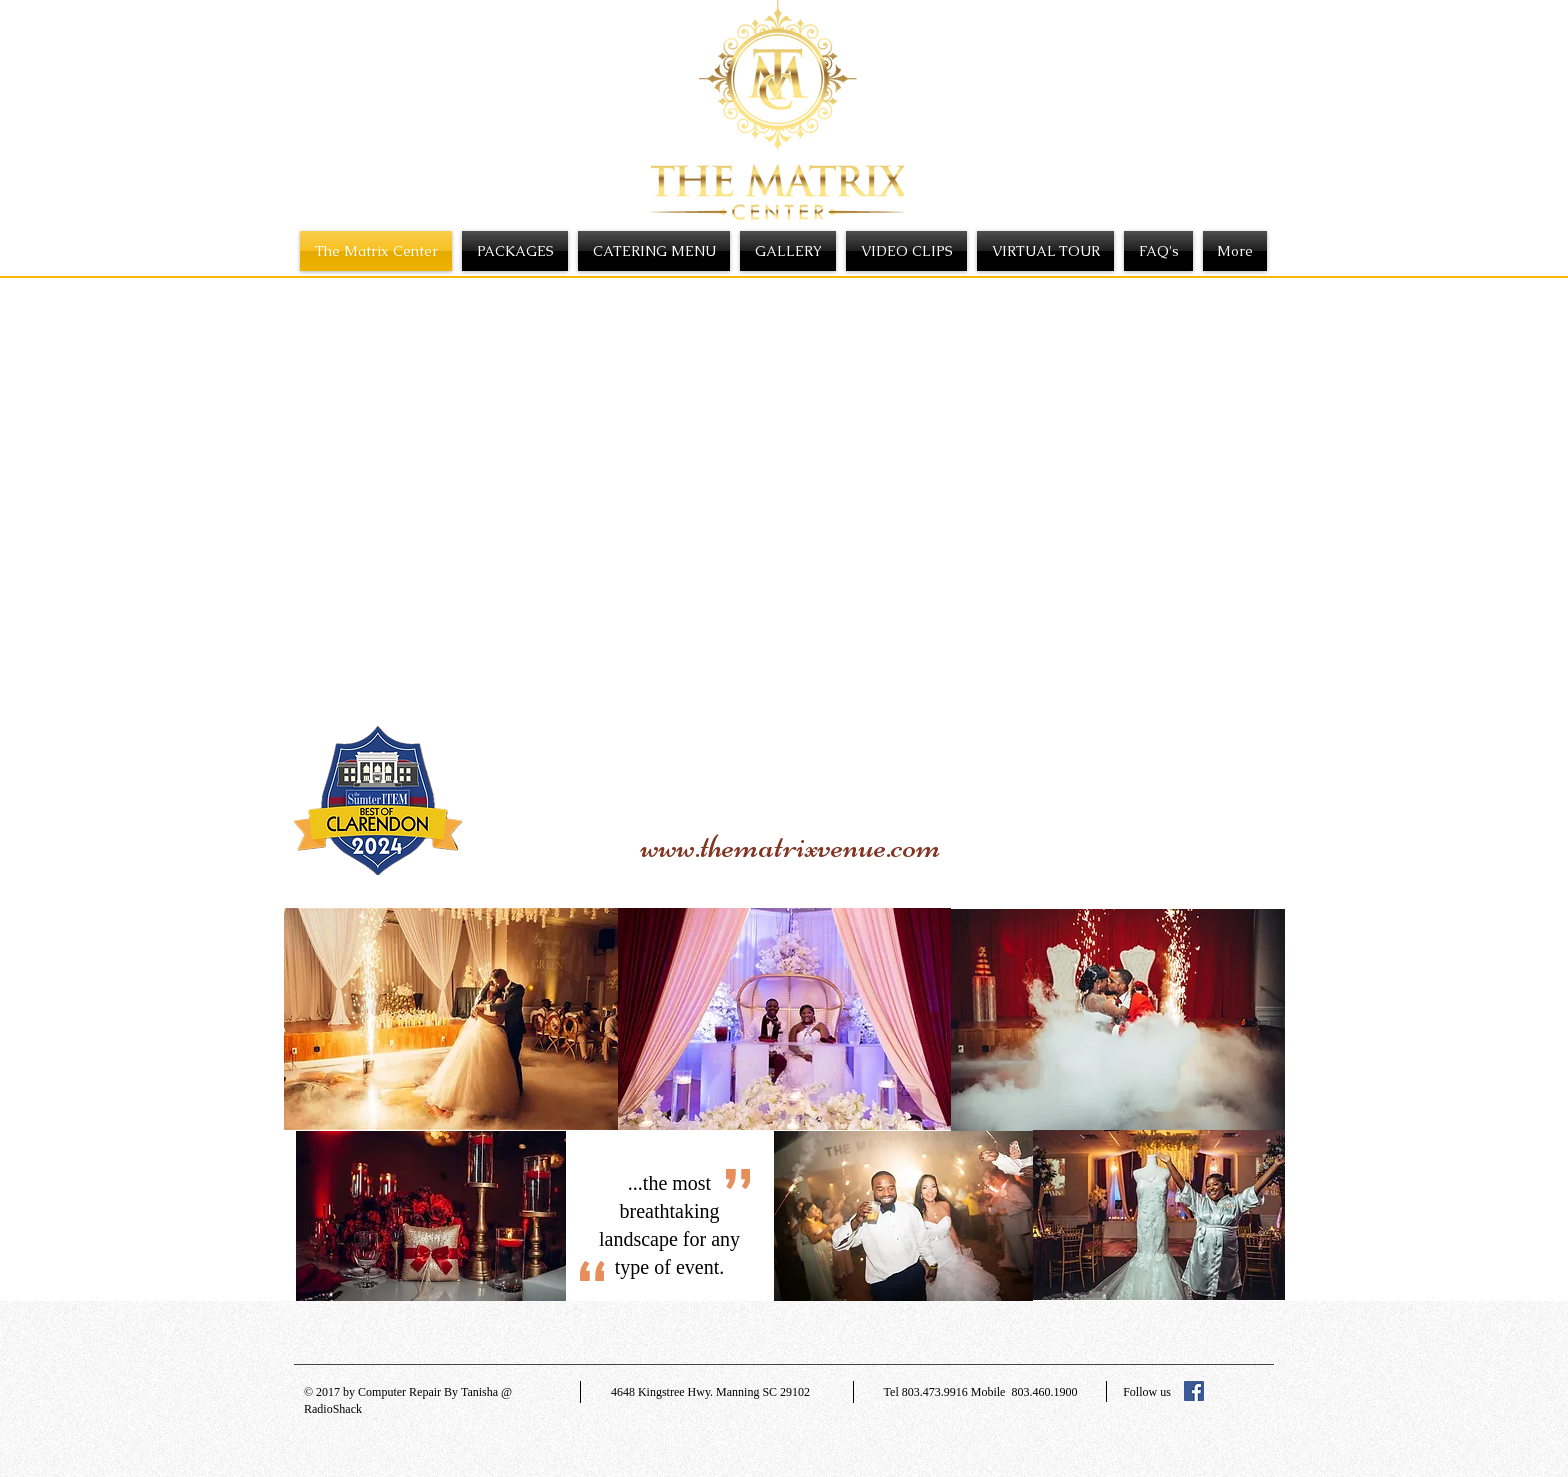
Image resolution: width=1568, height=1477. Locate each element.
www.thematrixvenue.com (791, 846)
